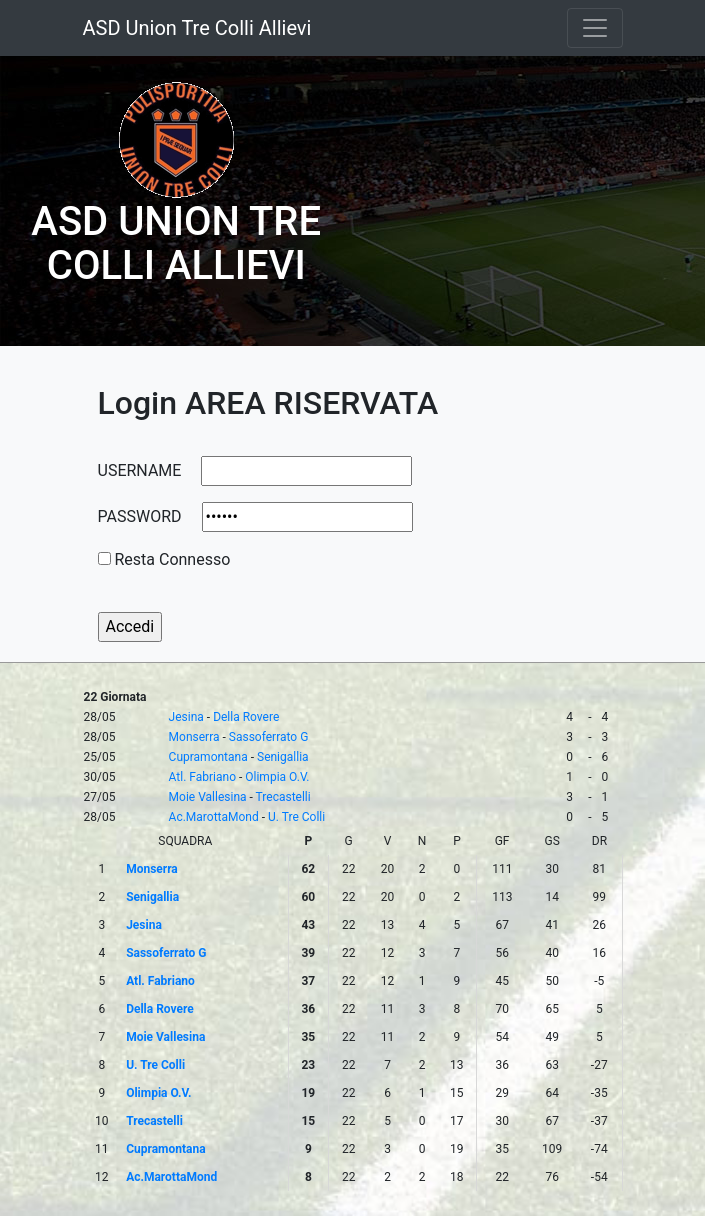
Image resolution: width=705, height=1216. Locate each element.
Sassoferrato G (269, 737)
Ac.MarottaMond (214, 817)
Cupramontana (208, 757)
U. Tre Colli (296, 817)
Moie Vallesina (208, 797)
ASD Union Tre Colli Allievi (197, 28)
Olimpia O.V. (277, 777)
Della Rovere (246, 717)
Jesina (186, 717)
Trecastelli (283, 797)
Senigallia (283, 757)
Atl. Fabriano (202, 777)
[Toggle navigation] (595, 28)
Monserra (194, 737)
